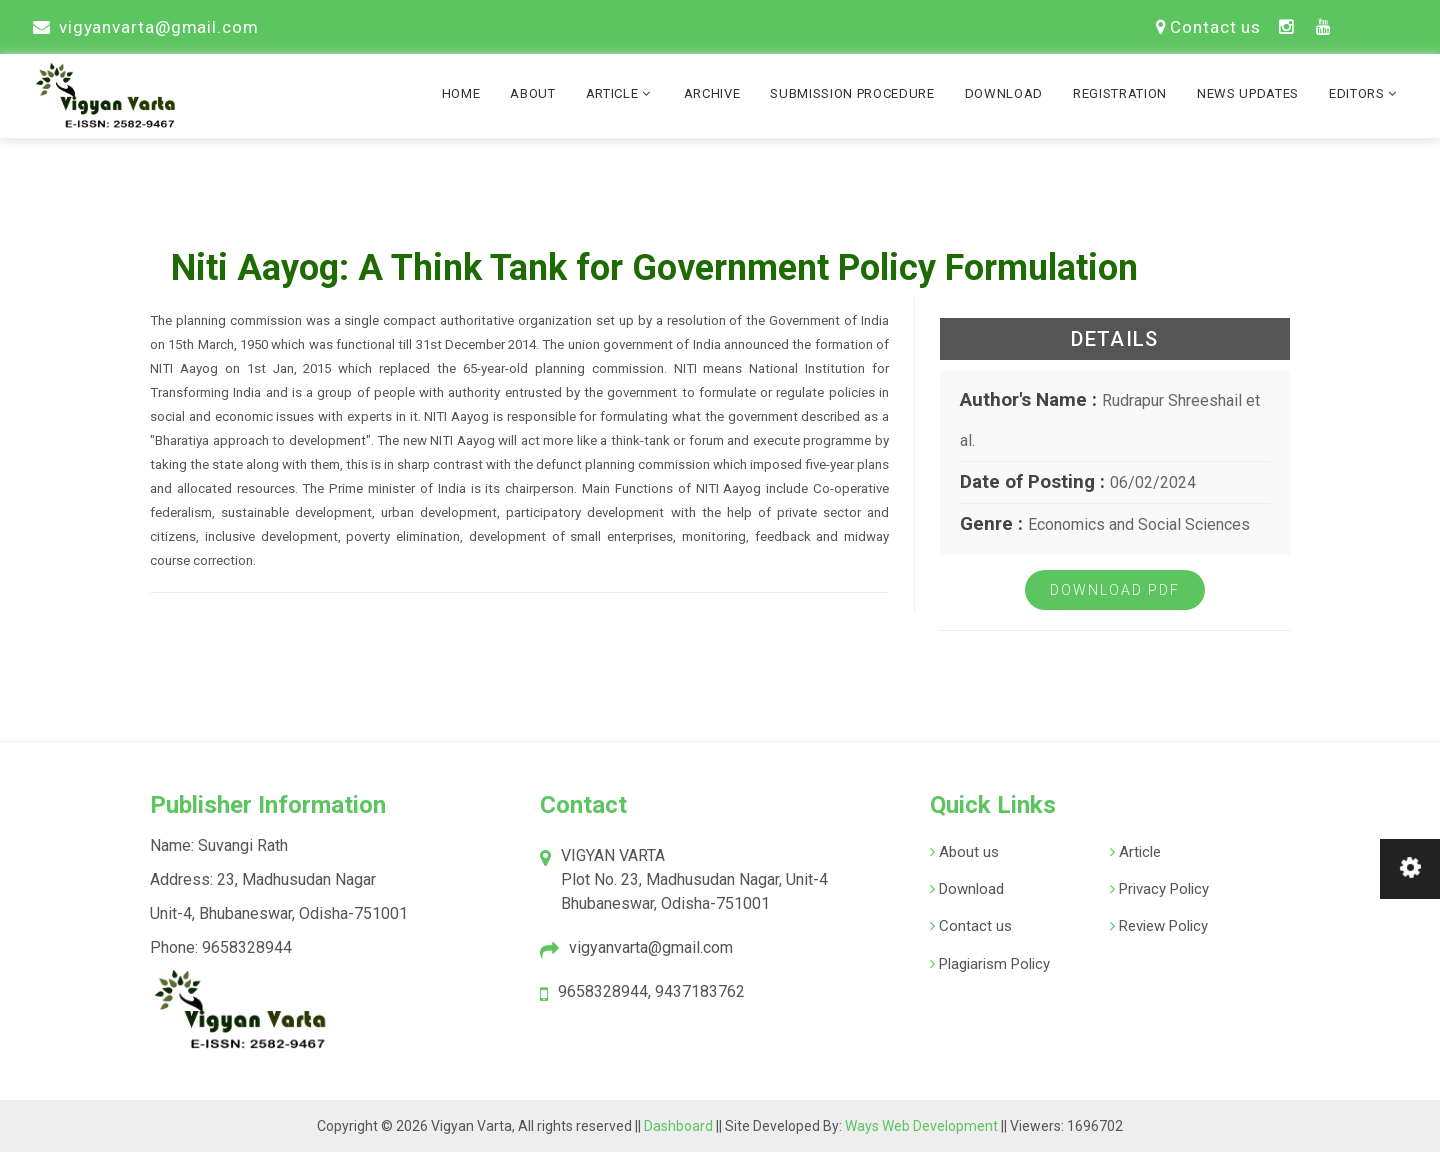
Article (620, 93)
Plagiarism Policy (992, 964)
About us (967, 852)
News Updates (1248, 93)
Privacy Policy (1162, 889)
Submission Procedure (852, 93)
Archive (712, 93)
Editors (1364, 93)
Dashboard (680, 1126)
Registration (1120, 93)
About (532, 93)
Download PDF (1115, 590)
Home (461, 93)
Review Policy (1161, 926)
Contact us (1208, 27)
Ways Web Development (921, 1126)
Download (1004, 93)
